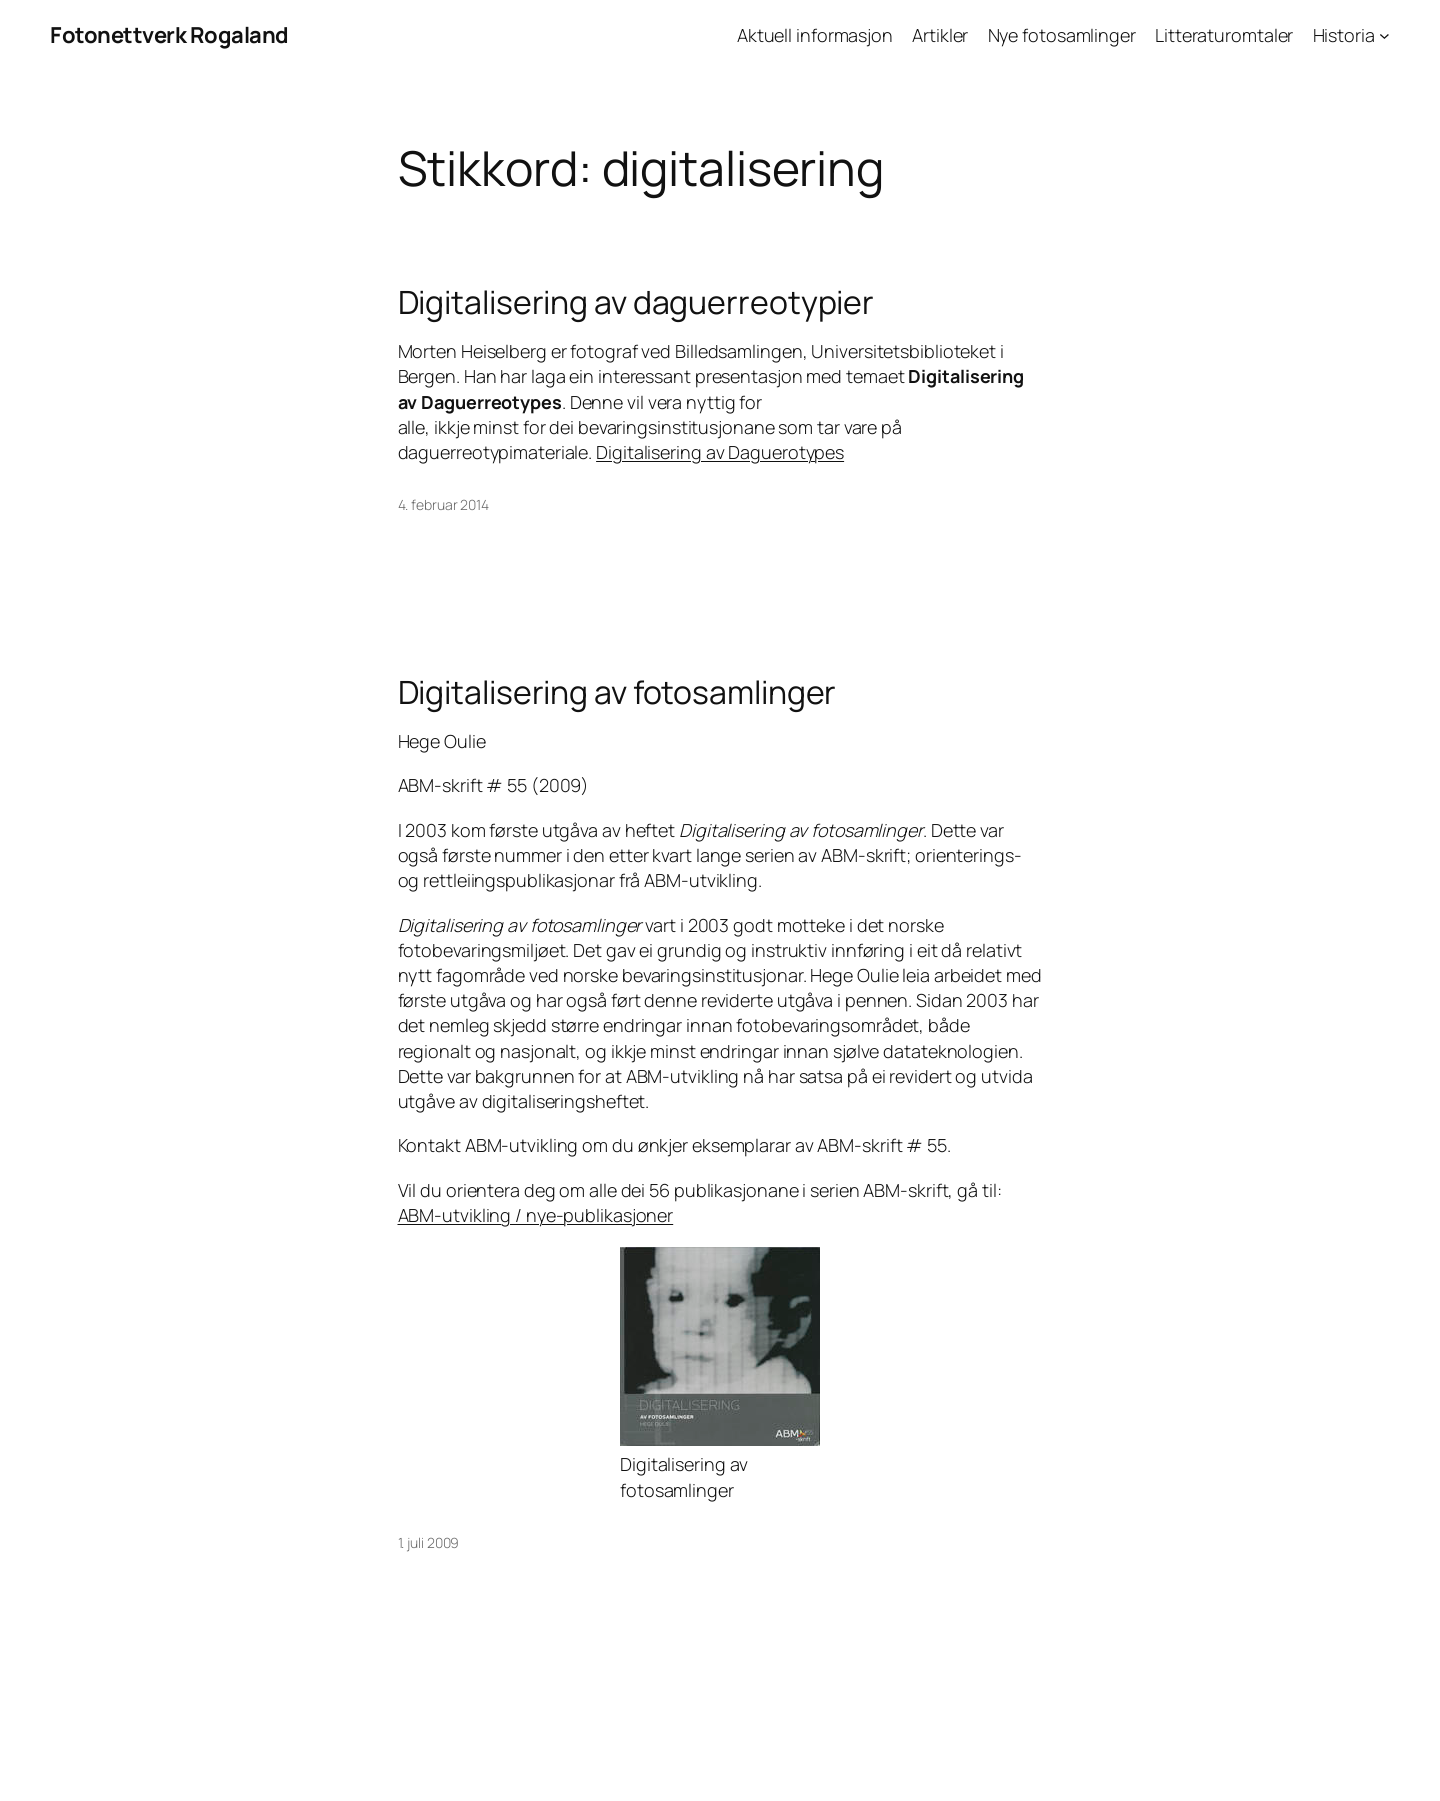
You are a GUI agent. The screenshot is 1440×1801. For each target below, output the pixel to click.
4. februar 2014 (444, 504)
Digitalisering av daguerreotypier (636, 302)
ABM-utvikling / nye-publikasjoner (536, 1215)
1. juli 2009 (429, 1542)
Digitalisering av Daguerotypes (720, 452)
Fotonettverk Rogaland (169, 35)
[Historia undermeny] (1384, 35)
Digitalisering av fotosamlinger (617, 692)
